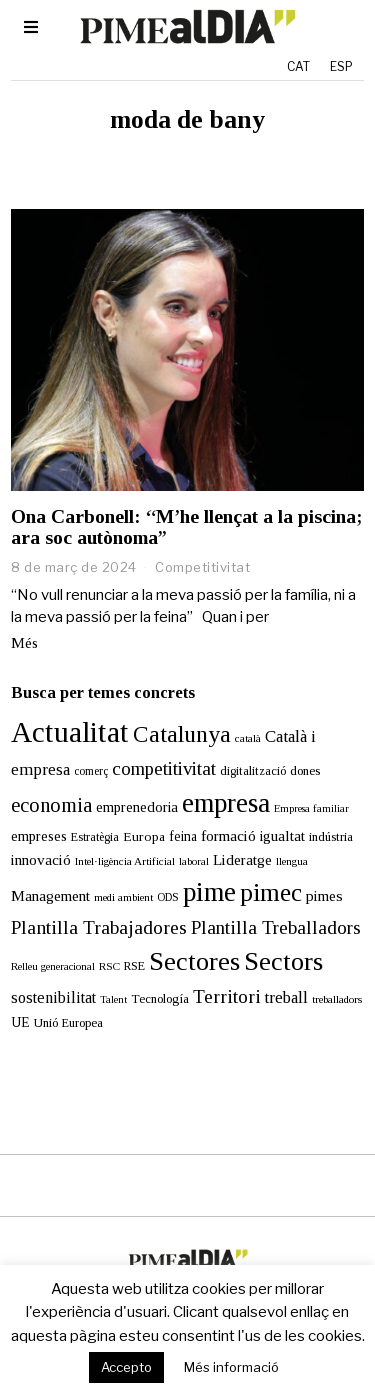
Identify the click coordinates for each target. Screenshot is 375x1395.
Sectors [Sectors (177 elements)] (283, 961)
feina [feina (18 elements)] (183, 836)
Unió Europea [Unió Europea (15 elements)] (68, 1023)
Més (24, 643)
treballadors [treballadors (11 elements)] (337, 999)
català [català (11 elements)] (248, 738)
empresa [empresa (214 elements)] (226, 803)
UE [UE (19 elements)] (20, 1022)
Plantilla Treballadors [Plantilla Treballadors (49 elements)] (276, 927)
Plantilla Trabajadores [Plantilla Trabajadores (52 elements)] (99, 927)
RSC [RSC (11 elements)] (109, 966)
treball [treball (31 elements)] (286, 997)
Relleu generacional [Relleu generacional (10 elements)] (53, 966)
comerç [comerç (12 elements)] (91, 771)
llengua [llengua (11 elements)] (292, 861)
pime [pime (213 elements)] (209, 892)
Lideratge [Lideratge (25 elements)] (242, 859)
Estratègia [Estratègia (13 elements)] (95, 837)
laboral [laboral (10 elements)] (194, 861)
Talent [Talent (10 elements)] (113, 999)
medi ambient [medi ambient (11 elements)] (123, 897)
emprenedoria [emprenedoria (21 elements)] (137, 807)
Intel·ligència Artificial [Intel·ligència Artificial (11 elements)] (125, 861)
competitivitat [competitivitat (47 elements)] (164, 768)
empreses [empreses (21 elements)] (39, 836)
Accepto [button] (126, 1367)
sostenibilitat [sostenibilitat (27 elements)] (53, 997)
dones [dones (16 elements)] (305, 770)
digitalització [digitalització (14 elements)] (253, 771)
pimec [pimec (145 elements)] (271, 892)
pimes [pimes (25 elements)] (324, 895)
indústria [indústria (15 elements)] (331, 837)
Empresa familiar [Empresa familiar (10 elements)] (311, 808)
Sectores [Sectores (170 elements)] (194, 961)
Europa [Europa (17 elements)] (144, 836)
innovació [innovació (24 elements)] (41, 859)
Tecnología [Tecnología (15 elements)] (160, 999)
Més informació (231, 1367)
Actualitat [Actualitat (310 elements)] (70, 732)
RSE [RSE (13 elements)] (134, 966)
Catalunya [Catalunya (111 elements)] (182, 734)
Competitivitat (202, 567)
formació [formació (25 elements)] (228, 835)
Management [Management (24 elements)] (50, 895)
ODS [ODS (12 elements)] (168, 897)
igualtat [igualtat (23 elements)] (282, 836)
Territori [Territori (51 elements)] (227, 996)
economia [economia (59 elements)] (51, 805)
